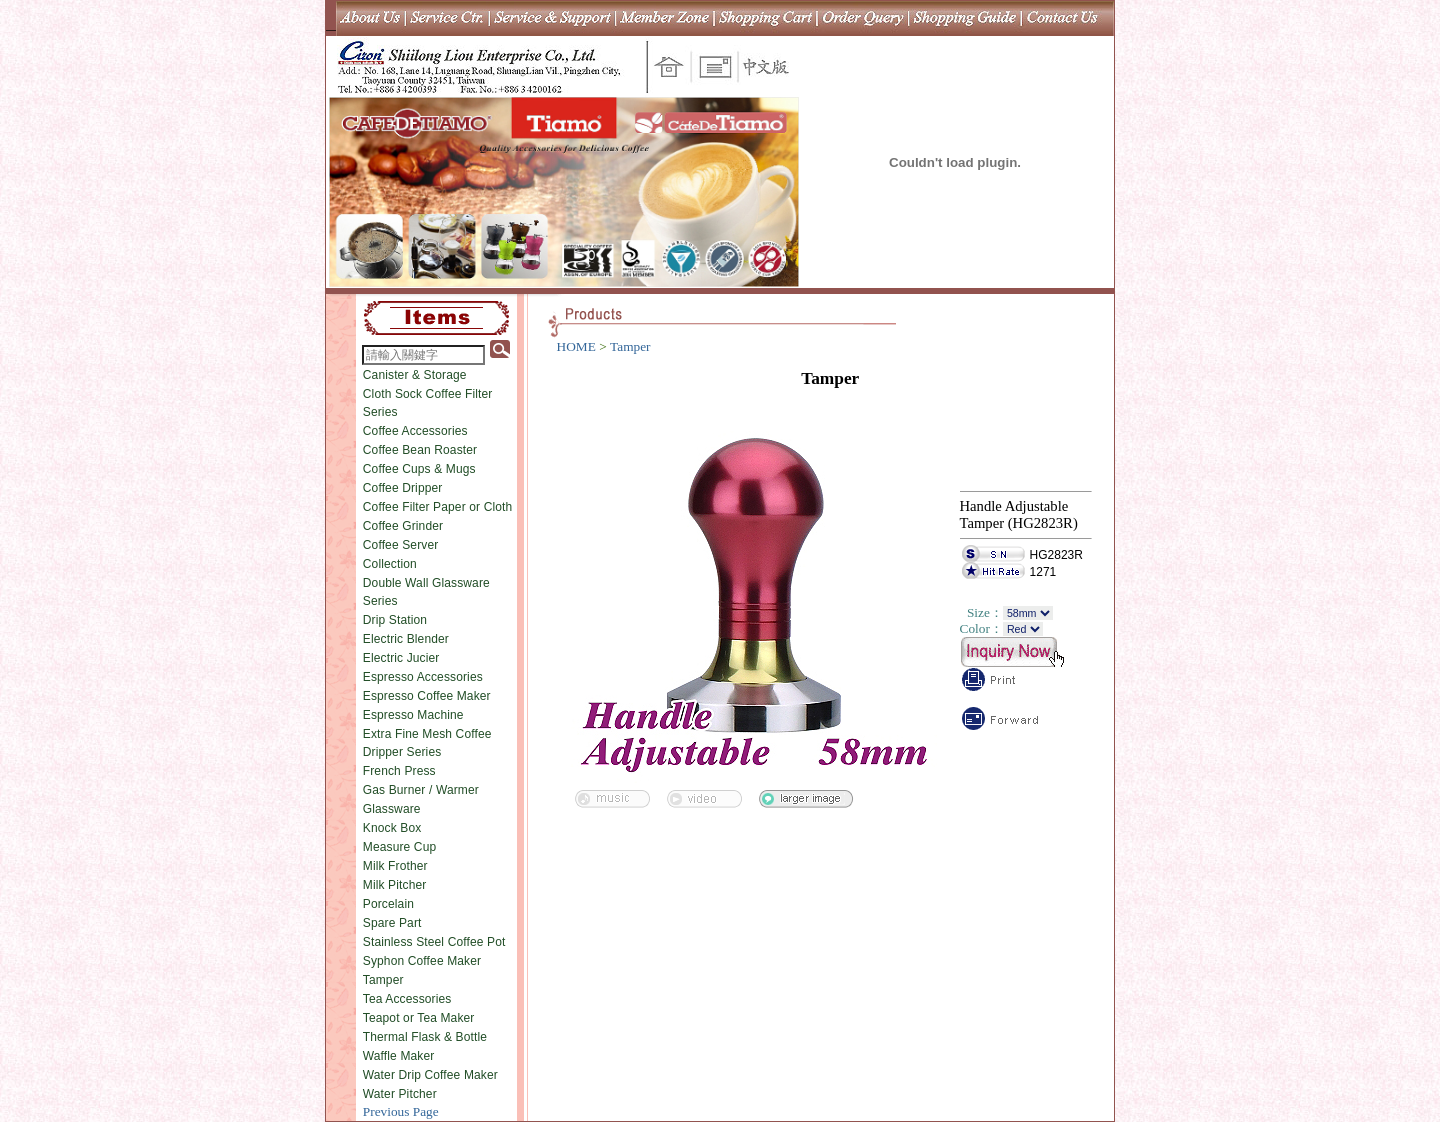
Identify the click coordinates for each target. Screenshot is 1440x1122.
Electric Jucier (401, 658)
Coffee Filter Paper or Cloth (438, 507)
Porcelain (388, 904)
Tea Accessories (407, 999)
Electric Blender (406, 639)
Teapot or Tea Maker (419, 1018)
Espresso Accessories (423, 677)
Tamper (383, 980)
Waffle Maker (399, 1056)
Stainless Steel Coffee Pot (434, 942)
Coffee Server (401, 545)
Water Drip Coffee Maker (430, 1075)
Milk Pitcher (395, 885)
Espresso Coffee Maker (427, 696)
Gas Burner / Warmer (421, 790)
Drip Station (395, 620)
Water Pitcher (400, 1094)
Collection (390, 564)
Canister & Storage (415, 375)
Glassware (392, 809)
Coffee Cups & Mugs (419, 469)
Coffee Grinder (403, 526)
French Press (399, 771)
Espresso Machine (413, 715)
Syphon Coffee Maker (422, 961)
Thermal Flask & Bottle (425, 1037)
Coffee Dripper (403, 488)
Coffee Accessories (415, 431)
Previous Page (401, 1111)
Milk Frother (395, 866)
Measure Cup (400, 847)
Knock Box (392, 828)
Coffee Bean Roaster (420, 450)
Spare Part (392, 923)
